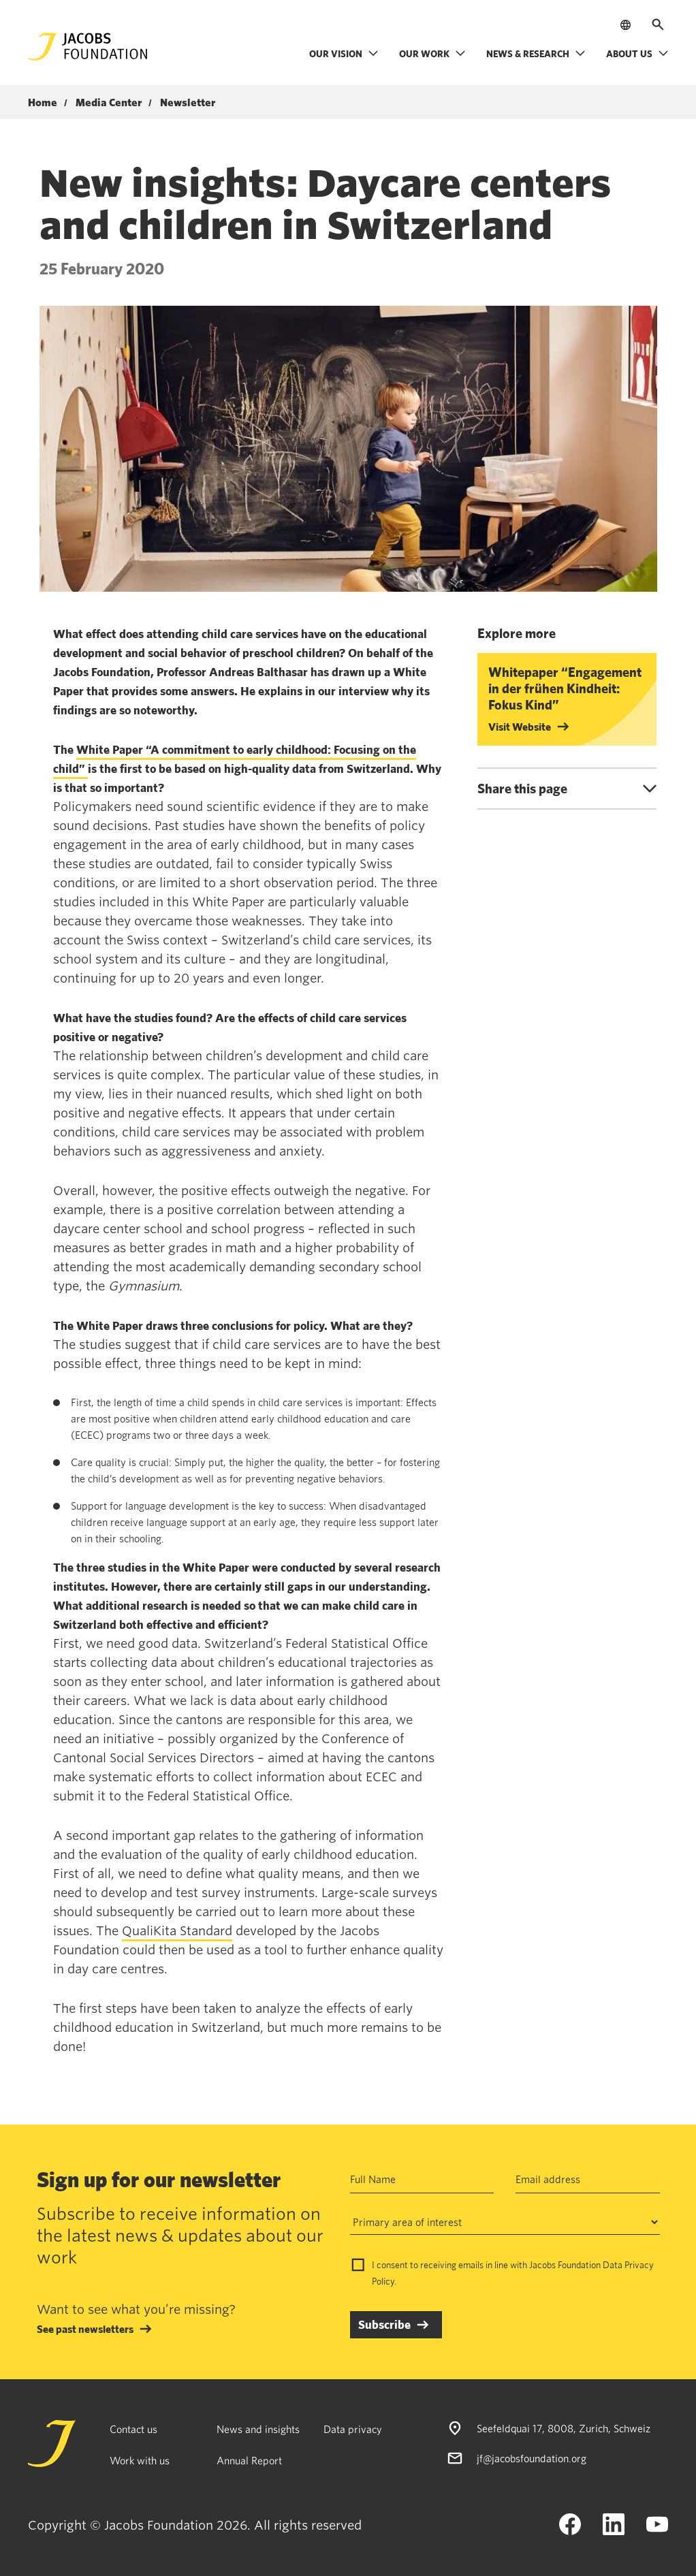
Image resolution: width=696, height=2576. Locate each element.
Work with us (140, 2460)
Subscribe (384, 2324)
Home (42, 102)
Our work (432, 53)
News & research (536, 53)
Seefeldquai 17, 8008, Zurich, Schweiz (563, 2428)
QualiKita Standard (177, 1931)
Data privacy (352, 2429)
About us (637, 53)
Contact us (133, 2429)
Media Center (109, 102)
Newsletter (187, 102)
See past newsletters (85, 2329)
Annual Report (249, 2460)
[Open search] (658, 24)
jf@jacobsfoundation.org (531, 2458)
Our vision (344, 53)
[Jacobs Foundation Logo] (87, 46)
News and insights (258, 2429)
